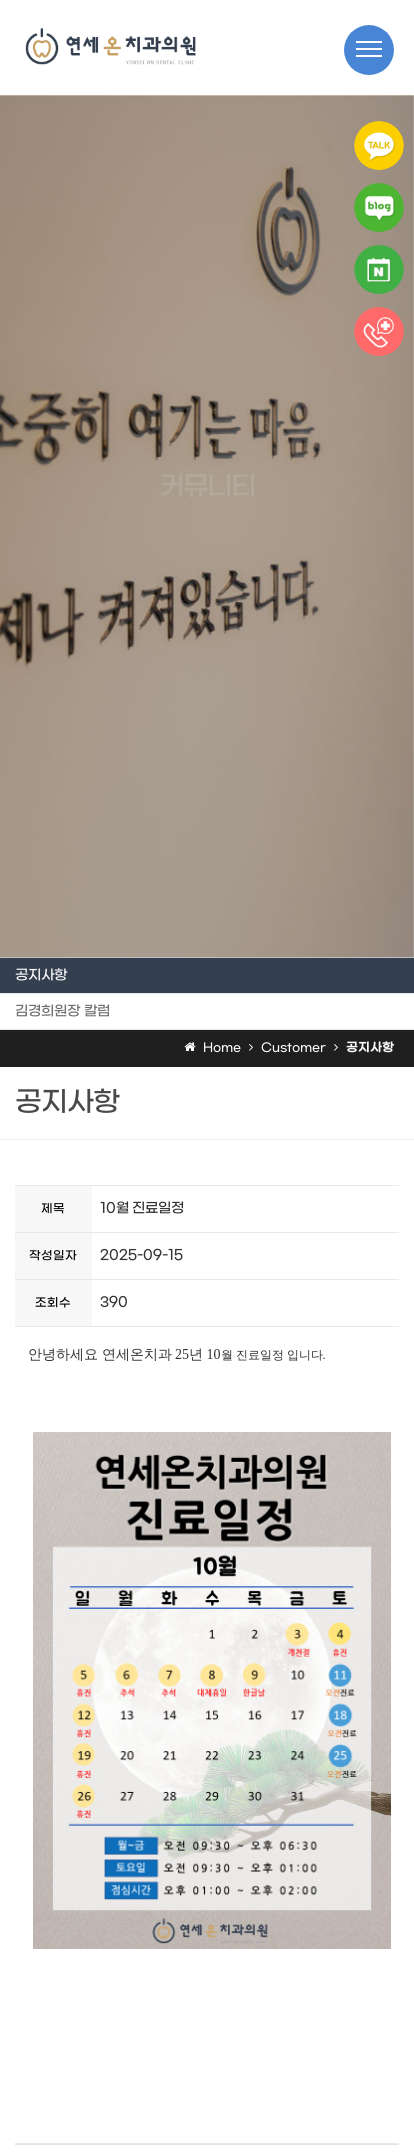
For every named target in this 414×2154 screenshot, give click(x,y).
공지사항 (41, 975)
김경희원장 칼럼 (62, 1011)
